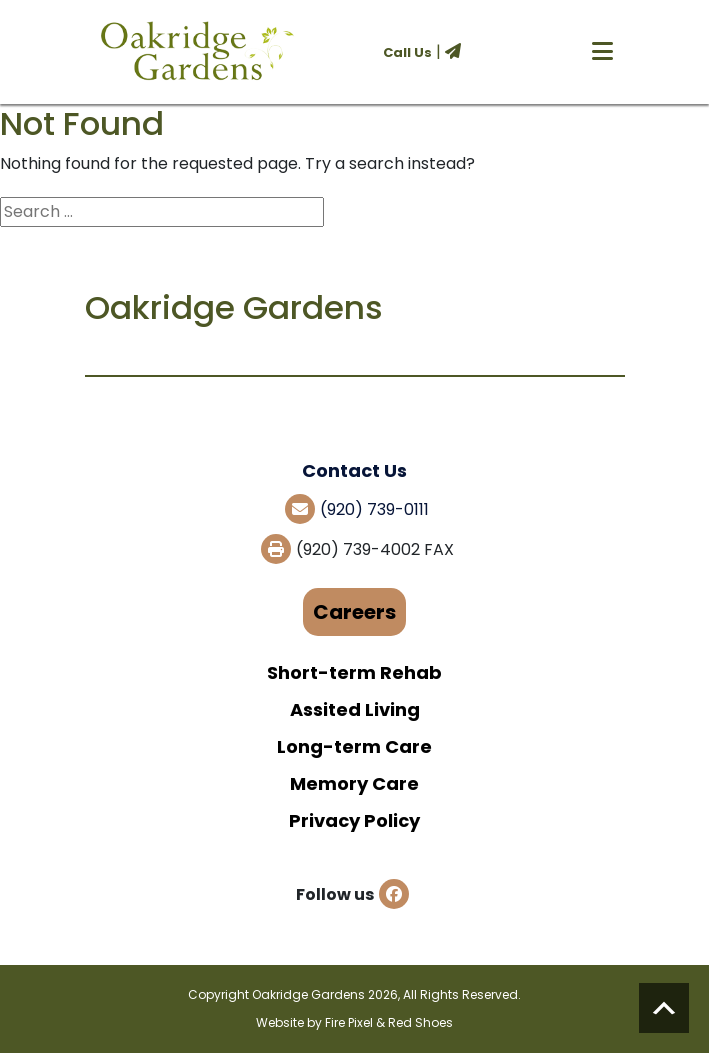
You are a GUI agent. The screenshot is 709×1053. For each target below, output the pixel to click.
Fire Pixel (349, 1022)
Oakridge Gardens (308, 994)
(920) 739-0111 (374, 509)
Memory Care (354, 783)
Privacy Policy (354, 820)
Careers (354, 612)
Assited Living (355, 709)
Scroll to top (664, 1008)
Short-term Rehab (354, 672)
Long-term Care (354, 746)
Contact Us (354, 470)
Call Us (407, 52)
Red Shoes (420, 1022)
